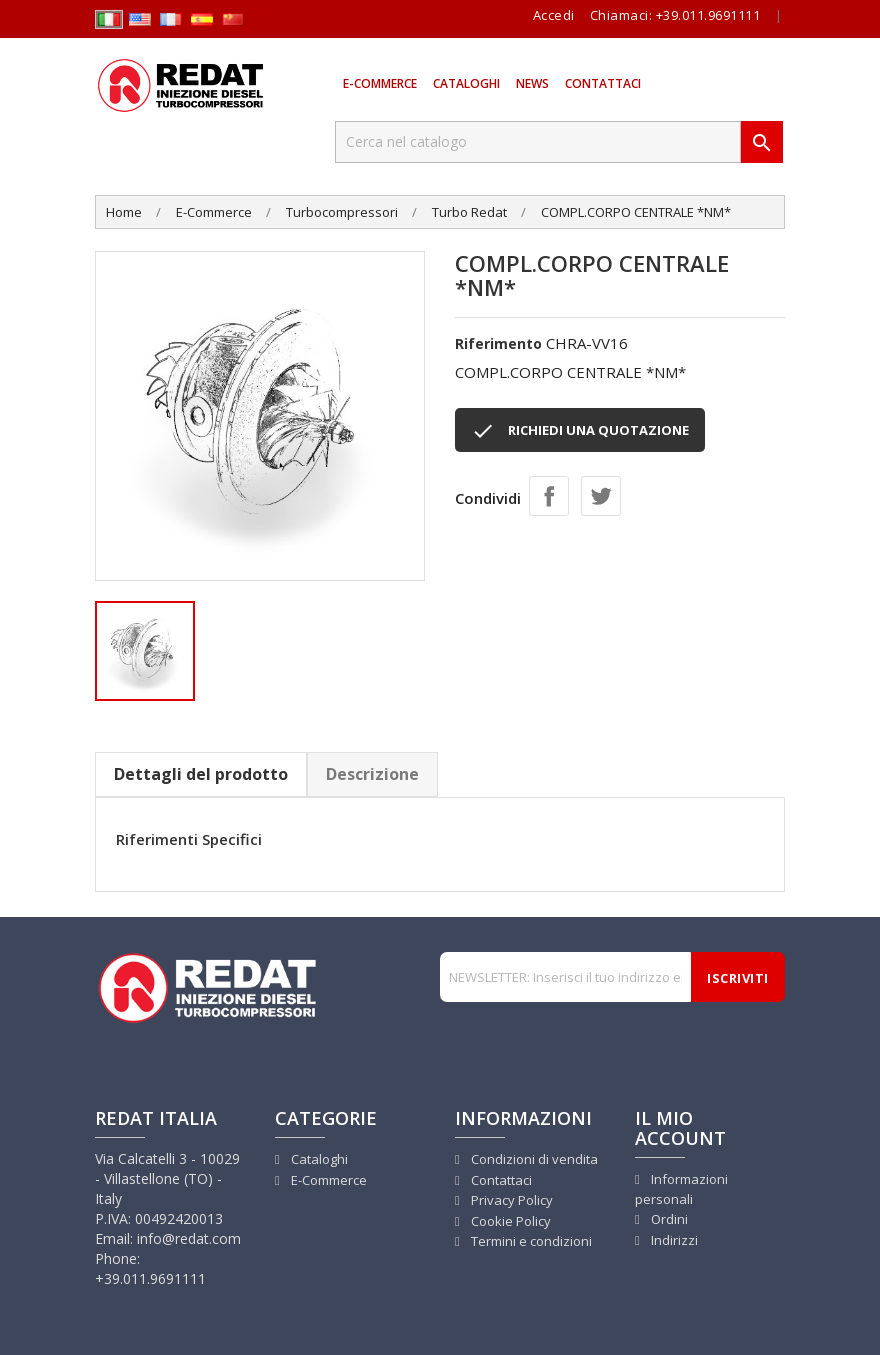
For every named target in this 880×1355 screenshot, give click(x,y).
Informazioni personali (681, 1189)
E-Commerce (380, 83)
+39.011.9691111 (708, 15)
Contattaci (603, 83)
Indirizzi (673, 1240)
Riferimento (498, 343)
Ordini (668, 1219)
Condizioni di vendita (533, 1159)
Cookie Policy (509, 1221)
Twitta (601, 496)
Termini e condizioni (530, 1241)
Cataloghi (466, 83)
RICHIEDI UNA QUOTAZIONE (580, 431)
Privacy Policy (510, 1200)
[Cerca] (538, 142)
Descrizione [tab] (372, 774)
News (532, 83)
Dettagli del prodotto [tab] (201, 774)
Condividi (549, 496)
